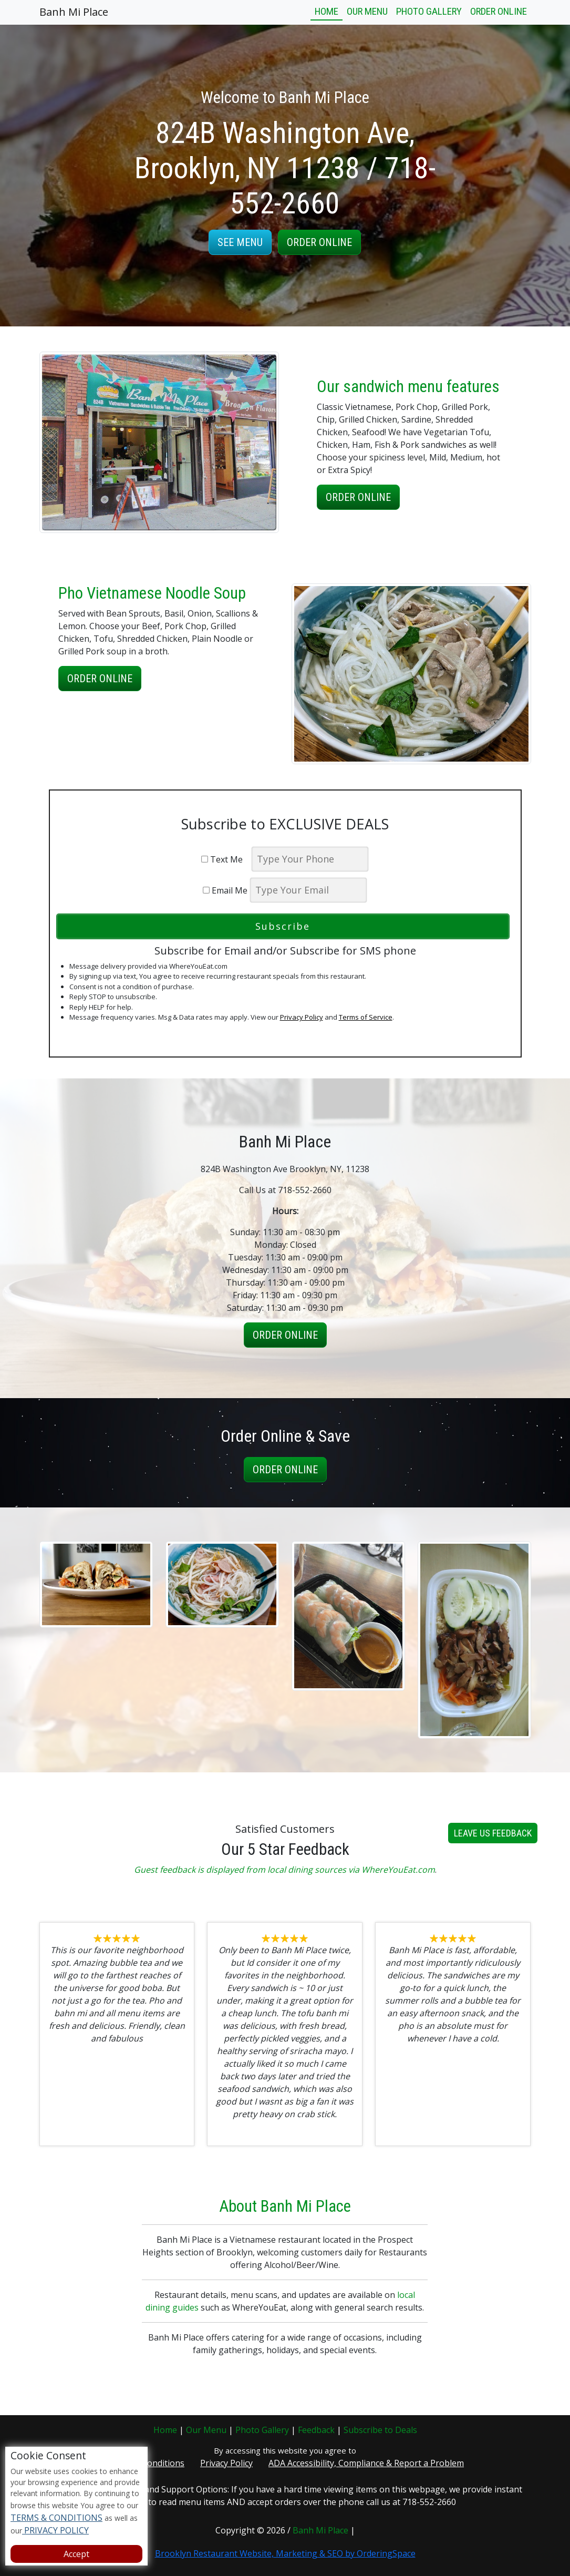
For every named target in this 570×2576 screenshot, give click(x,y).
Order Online (498, 11)
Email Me (225, 890)
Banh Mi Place (73, 12)
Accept (76, 2554)
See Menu (240, 242)
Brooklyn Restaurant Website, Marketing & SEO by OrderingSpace (285, 2553)
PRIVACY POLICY (55, 2530)
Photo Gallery (429, 11)
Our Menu (367, 11)
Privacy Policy (301, 1017)
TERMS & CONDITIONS (56, 2517)
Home (326, 11)
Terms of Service (365, 1017)
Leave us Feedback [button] (493, 1884)
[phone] (310, 859)
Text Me (225, 859)
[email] (308, 890)
